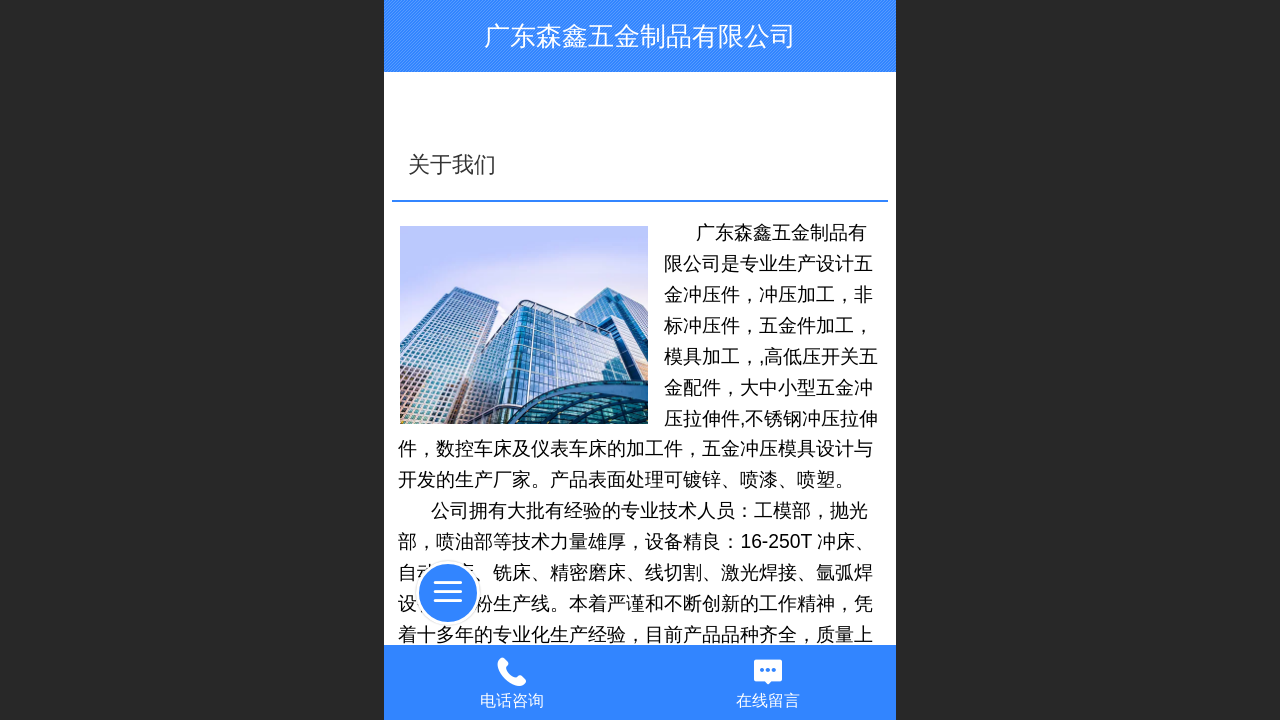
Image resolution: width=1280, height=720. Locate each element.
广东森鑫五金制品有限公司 (640, 36)
